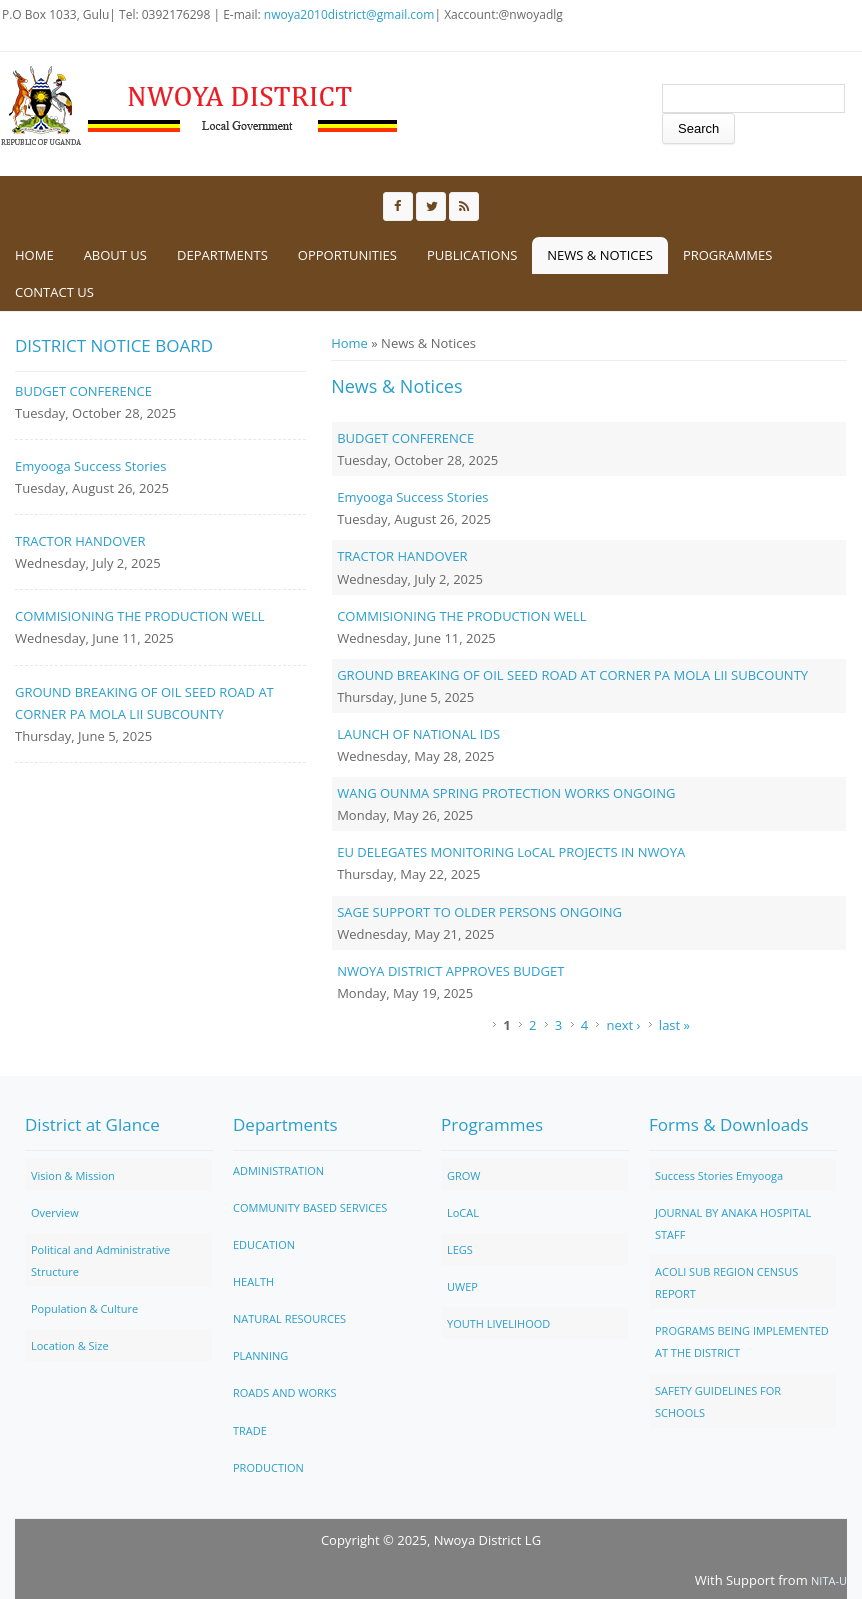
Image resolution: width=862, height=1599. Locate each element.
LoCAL (463, 1212)
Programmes (727, 255)
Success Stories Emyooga (719, 1175)
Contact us (54, 292)
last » (674, 1025)
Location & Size (70, 1345)
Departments (222, 255)
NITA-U (829, 1580)
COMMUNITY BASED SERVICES (310, 1207)
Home (34, 255)
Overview (55, 1212)
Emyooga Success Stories (412, 497)
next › (623, 1025)
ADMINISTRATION (278, 1170)
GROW (464, 1175)
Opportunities (347, 255)
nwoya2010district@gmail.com (349, 14)
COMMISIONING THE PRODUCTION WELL (462, 616)
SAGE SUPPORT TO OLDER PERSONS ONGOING (479, 912)
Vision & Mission (73, 1175)
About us (115, 255)
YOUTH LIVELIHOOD (498, 1323)
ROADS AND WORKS (285, 1392)
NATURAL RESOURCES (289, 1318)
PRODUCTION (268, 1467)
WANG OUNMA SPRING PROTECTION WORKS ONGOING (506, 793)
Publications (472, 255)
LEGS (460, 1249)
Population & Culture (84, 1308)
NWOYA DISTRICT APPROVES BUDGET (450, 971)
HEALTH (253, 1281)
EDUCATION (264, 1244)
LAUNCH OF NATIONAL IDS (418, 734)
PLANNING (260, 1355)
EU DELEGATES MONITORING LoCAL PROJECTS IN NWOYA (511, 852)
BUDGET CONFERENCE (405, 438)
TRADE (250, 1430)
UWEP (462, 1286)
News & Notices (600, 255)
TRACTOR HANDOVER (402, 556)
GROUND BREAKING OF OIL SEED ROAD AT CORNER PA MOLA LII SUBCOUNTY (572, 675)
